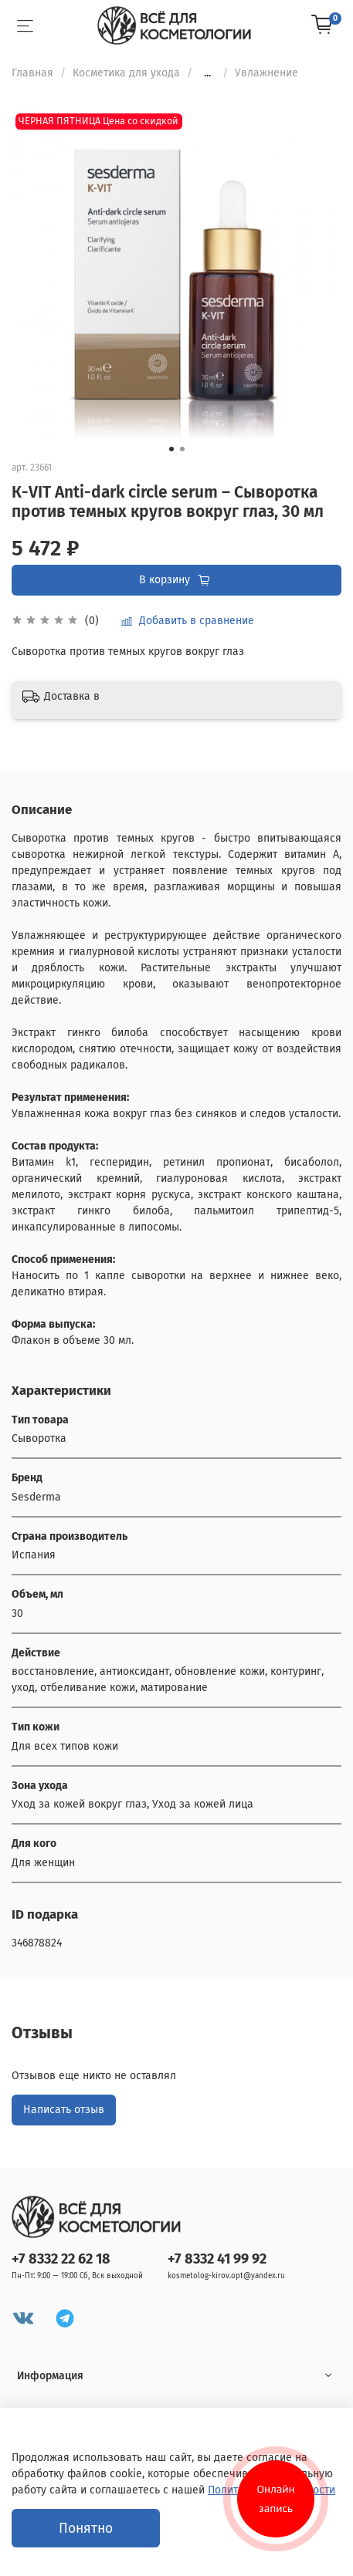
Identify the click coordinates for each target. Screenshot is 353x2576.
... (207, 73)
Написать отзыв (63, 2109)
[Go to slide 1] (171, 449)
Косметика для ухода (126, 72)
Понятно (86, 2528)
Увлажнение (266, 72)
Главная (32, 72)
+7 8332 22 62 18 (61, 2258)
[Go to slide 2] (182, 449)
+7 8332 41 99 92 (217, 2258)
